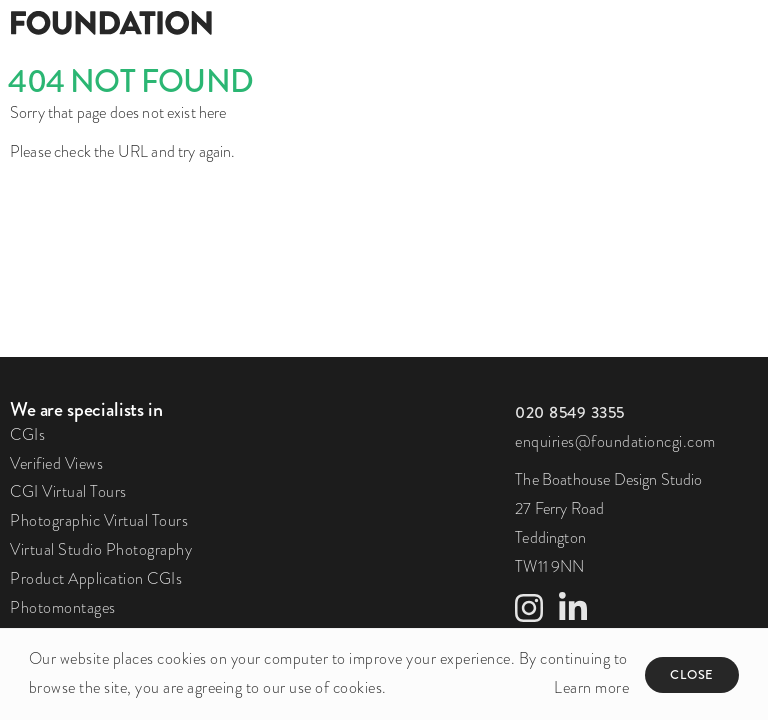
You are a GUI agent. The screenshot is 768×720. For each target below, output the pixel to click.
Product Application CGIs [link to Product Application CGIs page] (96, 578)
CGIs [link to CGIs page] (27, 434)
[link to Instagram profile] (529, 614)
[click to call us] (570, 412)
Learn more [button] (591, 687)
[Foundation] (192, 22)
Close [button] (692, 674)
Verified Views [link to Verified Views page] (56, 463)
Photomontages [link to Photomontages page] (63, 607)
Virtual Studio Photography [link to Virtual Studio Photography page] (101, 549)
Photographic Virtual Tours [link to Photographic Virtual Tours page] (99, 520)
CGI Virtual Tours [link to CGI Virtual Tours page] (68, 491)
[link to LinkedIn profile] (573, 614)
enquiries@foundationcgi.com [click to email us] (615, 441)
